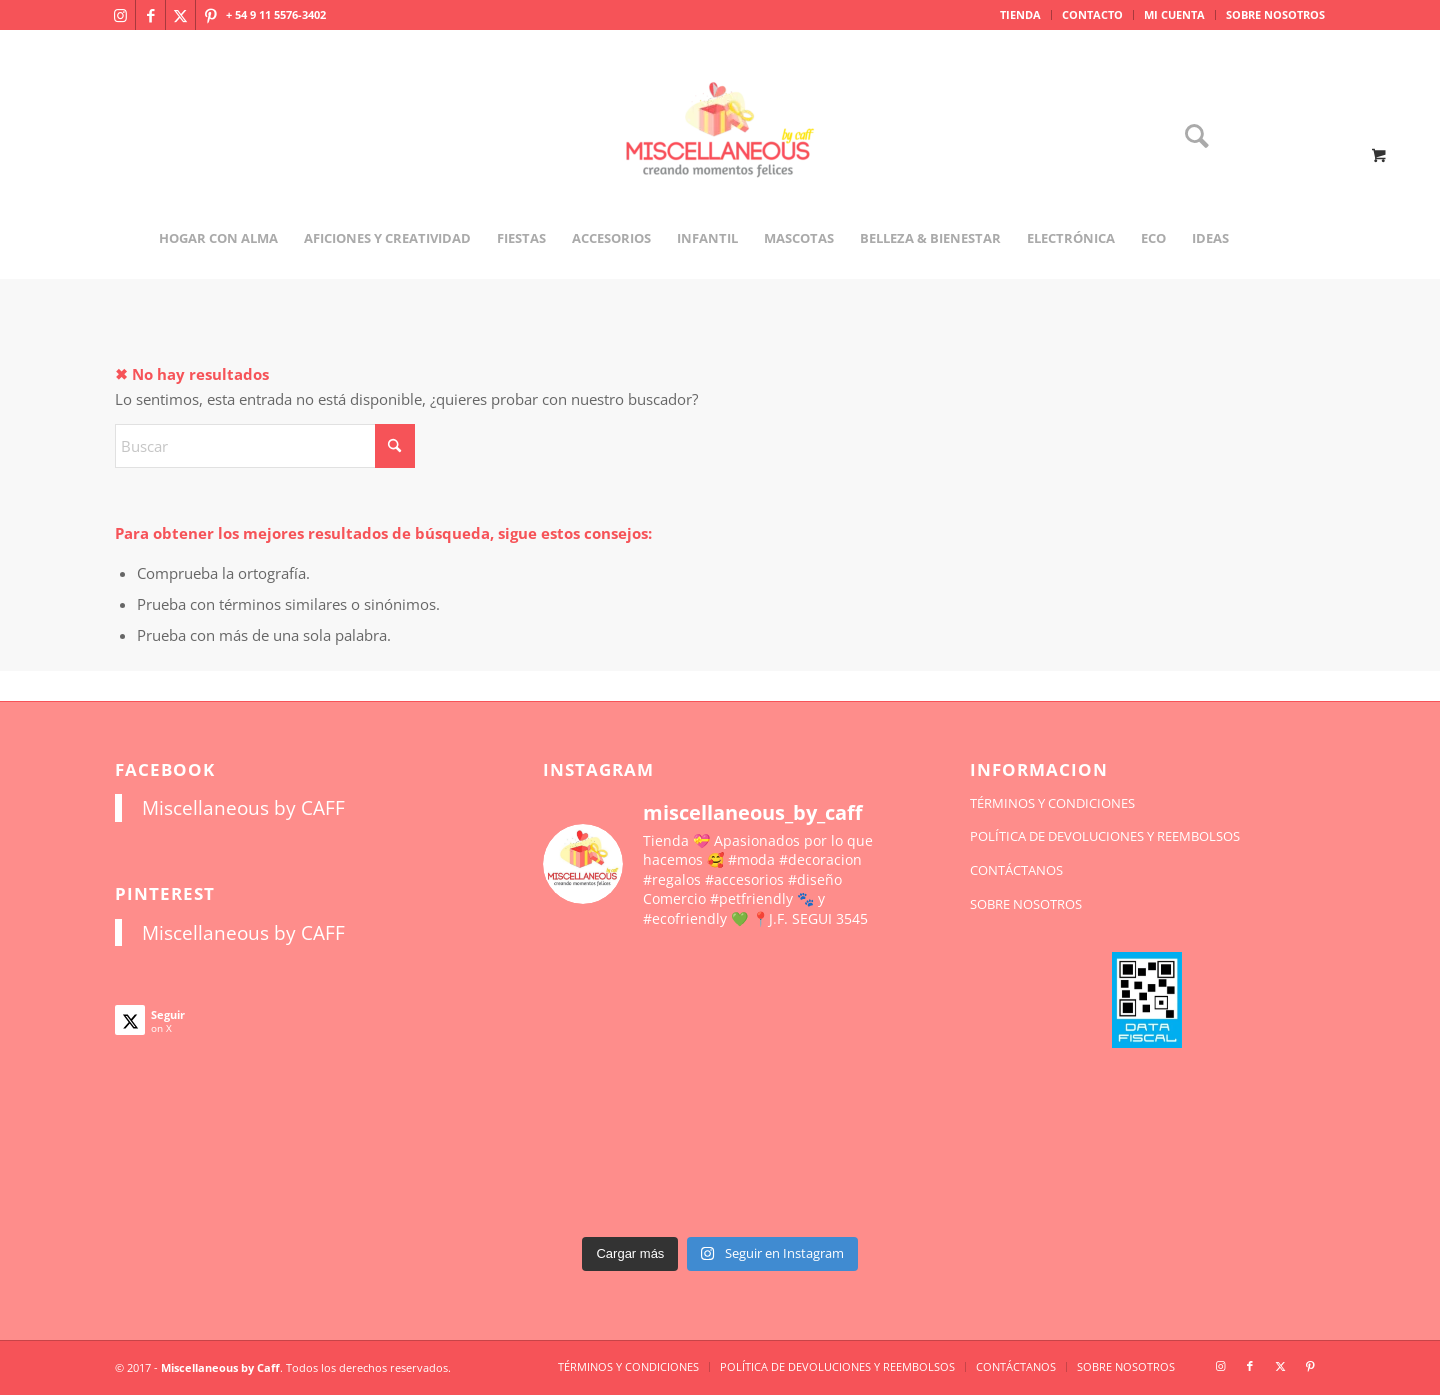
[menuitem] (1021, 15)
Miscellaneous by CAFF (243, 807)
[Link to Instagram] (120, 15)
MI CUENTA (1174, 14)
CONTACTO (1092, 14)
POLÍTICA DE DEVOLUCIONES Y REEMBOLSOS (1105, 836)
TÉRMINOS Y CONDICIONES (1052, 803)
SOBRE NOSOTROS (1275, 14)
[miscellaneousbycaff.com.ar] (720, 154)
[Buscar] (1190, 137)
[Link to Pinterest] (211, 15)
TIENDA (1020, 14)
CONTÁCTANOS (1016, 870)
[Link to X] (180, 15)
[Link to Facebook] (150, 15)
